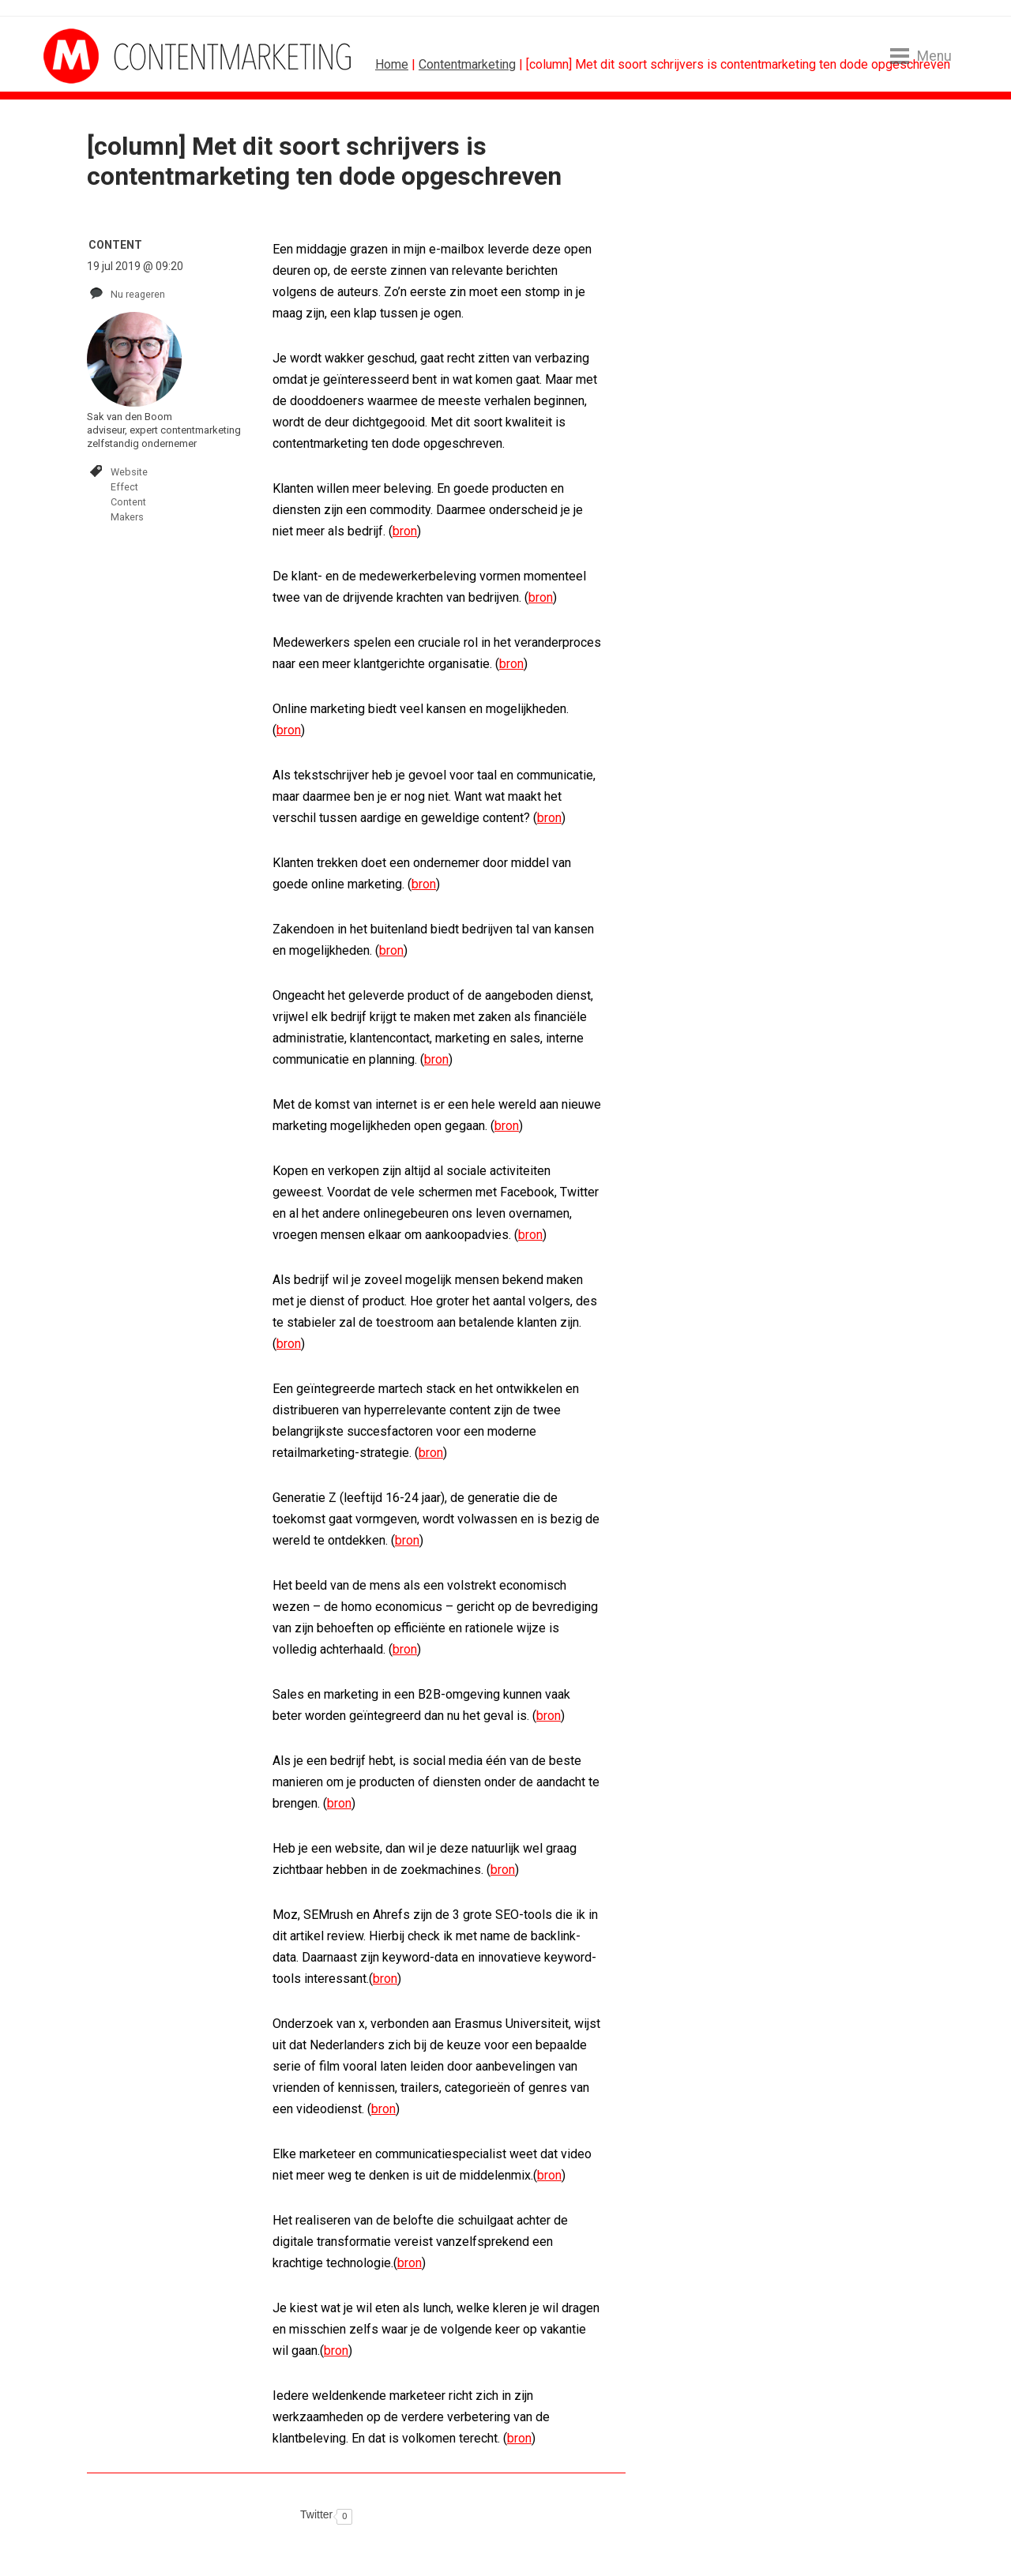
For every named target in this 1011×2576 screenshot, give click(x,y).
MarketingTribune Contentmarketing (102, 56)
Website (129, 472)
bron (405, 531)
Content (128, 502)
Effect (124, 487)
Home (391, 64)
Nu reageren (138, 294)
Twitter (316, 2514)
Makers (127, 517)
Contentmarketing (467, 64)
